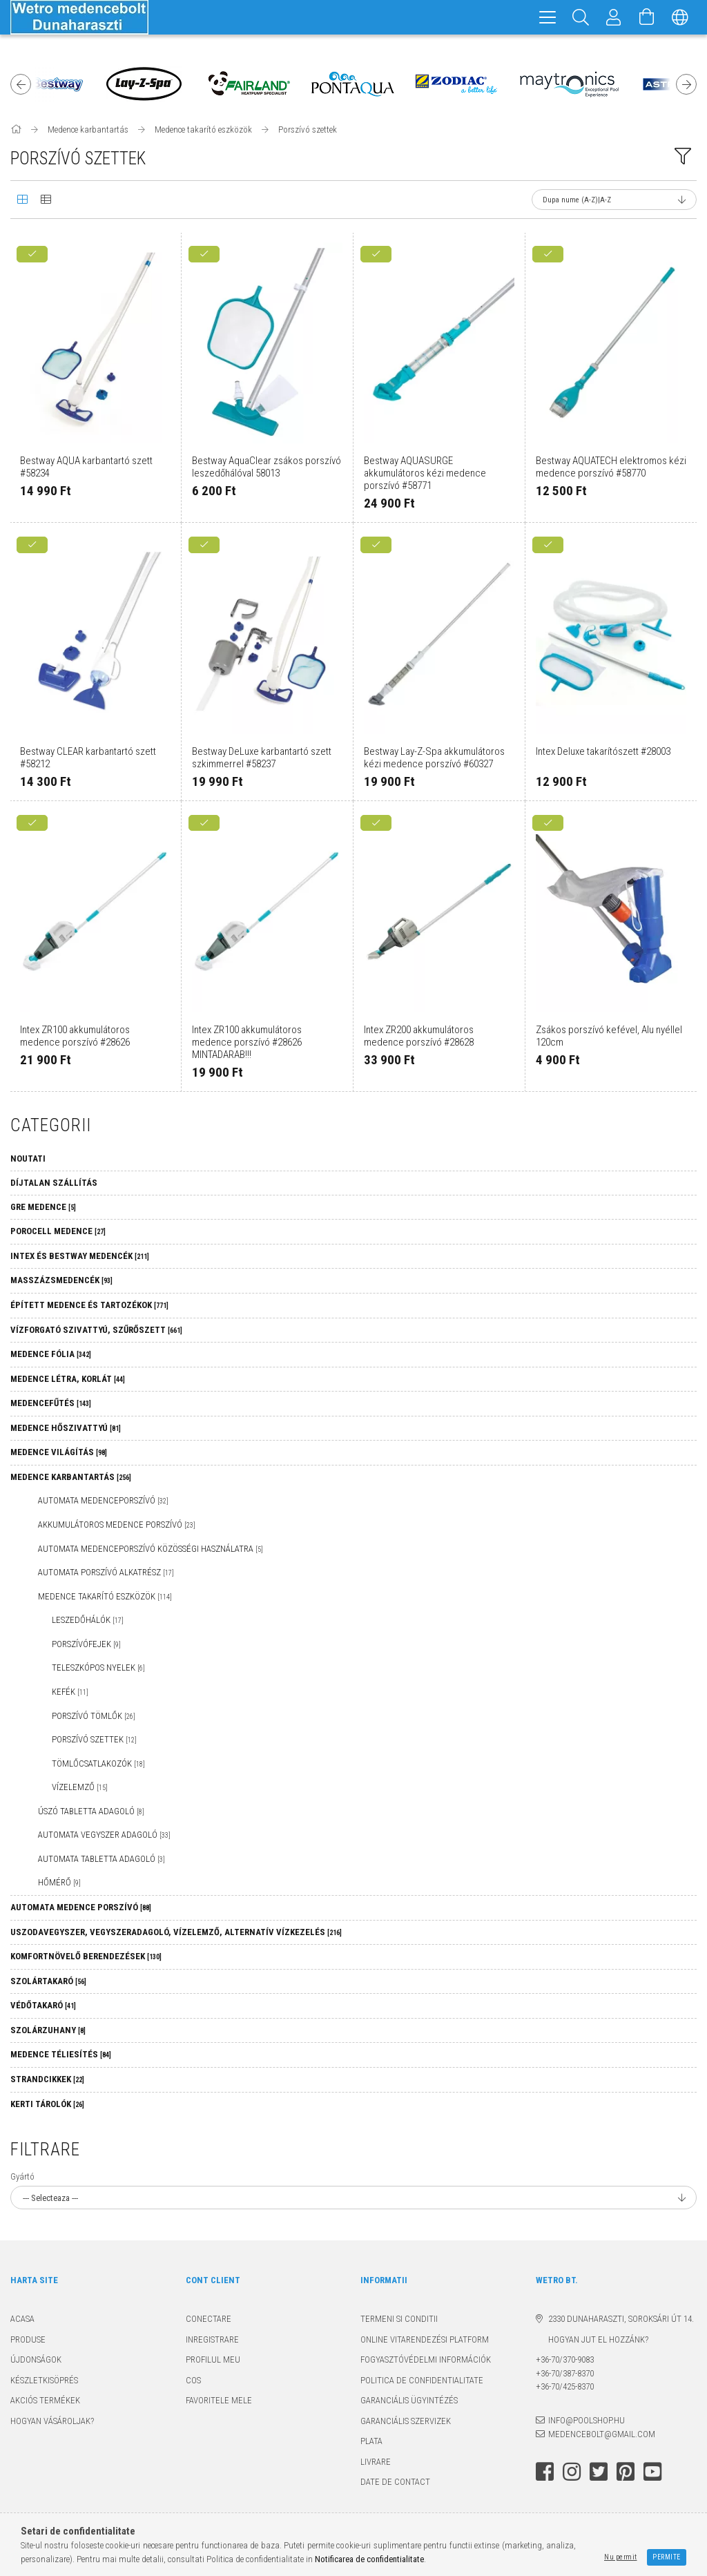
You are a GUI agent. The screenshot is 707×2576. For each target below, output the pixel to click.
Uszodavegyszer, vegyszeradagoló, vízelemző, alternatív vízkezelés (176, 1932)
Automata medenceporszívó (103, 1500)
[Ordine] (614, 199)
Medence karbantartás (70, 1477)
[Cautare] (580, 17)
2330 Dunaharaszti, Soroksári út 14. (621, 2319)
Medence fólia (50, 1354)
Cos (193, 2380)
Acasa (22, 2319)
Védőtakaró (43, 2005)
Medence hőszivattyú (65, 1428)
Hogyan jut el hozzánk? (592, 2339)
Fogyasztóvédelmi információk (425, 2359)
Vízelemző (80, 1787)
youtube (652, 2471)
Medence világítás (58, 1452)
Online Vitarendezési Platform (424, 2339)
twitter (599, 2471)
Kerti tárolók (47, 2104)
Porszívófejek (86, 1644)
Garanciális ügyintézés (409, 2400)
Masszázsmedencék (61, 1280)
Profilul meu (213, 2359)
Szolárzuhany (48, 2030)
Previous (20, 84)
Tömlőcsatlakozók (98, 1763)
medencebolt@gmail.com (601, 2434)
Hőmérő (59, 1882)
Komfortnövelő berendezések (86, 1956)
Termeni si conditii (399, 2319)
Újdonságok (35, 2359)
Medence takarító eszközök (105, 1596)
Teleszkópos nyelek (98, 1667)
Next (686, 84)
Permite (666, 2557)
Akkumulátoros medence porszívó (116, 1524)
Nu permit (620, 2557)
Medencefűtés (50, 1403)
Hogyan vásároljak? (52, 2421)
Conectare (208, 2319)
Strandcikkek (47, 2079)
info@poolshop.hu (586, 2420)
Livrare (375, 2462)
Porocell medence (58, 1231)
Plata (371, 2441)
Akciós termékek (45, 2400)
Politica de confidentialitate (421, 2380)
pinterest (626, 2471)
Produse (28, 2339)
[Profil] (613, 17)
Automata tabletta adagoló (101, 1859)
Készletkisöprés (44, 2380)
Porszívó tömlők (93, 1716)
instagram (572, 2471)
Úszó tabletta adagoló (91, 1811)
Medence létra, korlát (67, 1379)
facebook (545, 2471)
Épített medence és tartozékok (89, 1305)
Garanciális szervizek (405, 2421)
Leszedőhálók (88, 1620)
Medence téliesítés (60, 2054)
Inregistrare (212, 2339)
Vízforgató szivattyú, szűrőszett (96, 1330)
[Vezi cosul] (647, 17)
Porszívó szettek (94, 1739)
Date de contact (395, 2482)
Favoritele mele (219, 2400)
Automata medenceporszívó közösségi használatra (150, 1549)
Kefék (70, 1691)
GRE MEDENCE (43, 1207)
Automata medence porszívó (80, 1907)
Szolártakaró (48, 1981)
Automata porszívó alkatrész (106, 1572)
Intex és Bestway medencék (79, 1256)
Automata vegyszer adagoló (104, 1834)
